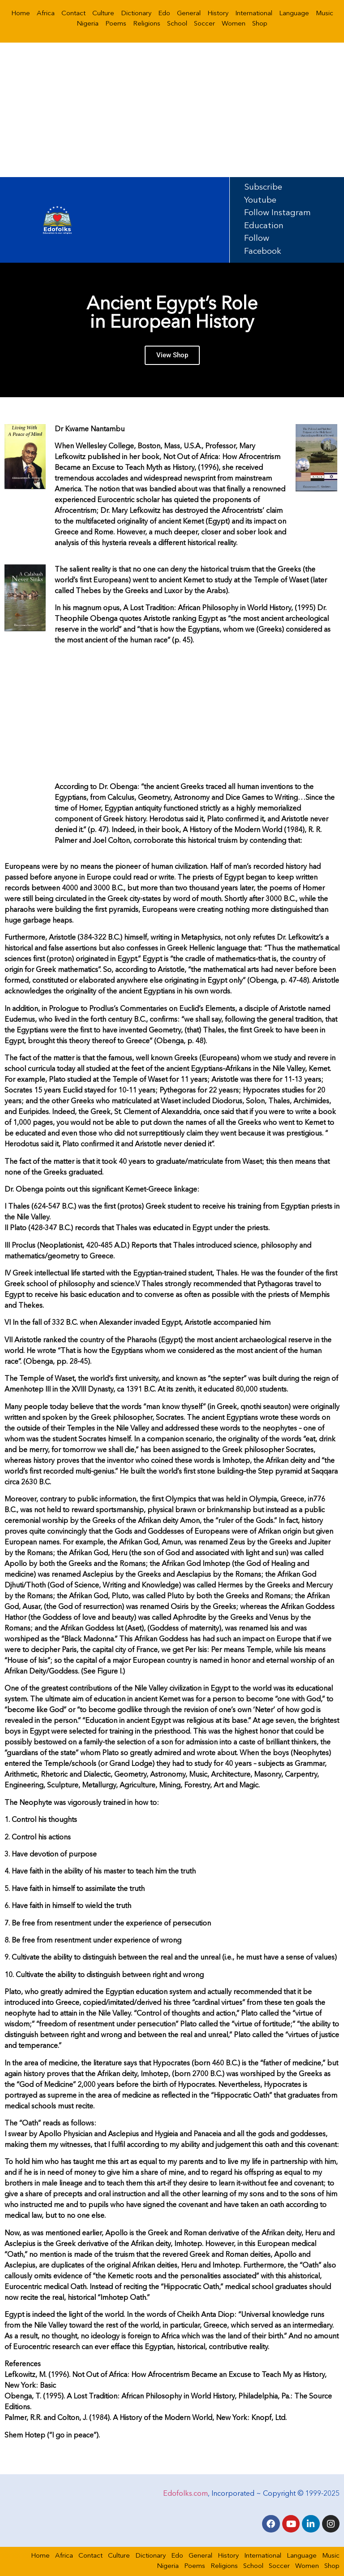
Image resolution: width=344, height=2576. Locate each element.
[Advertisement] (172, 110)
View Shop (172, 356)
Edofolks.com (185, 2493)
